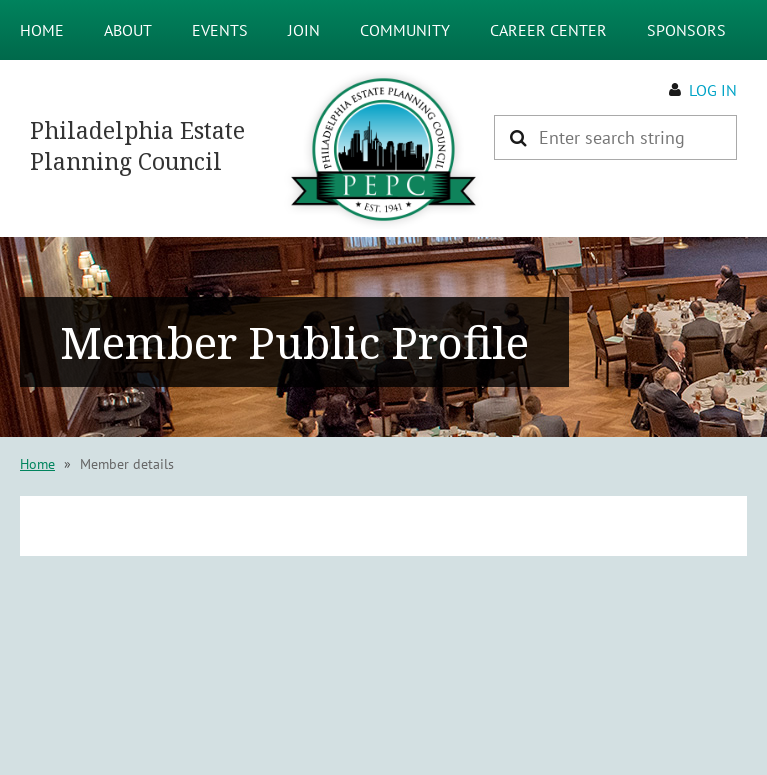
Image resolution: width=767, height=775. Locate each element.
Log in (713, 90)
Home (37, 464)
